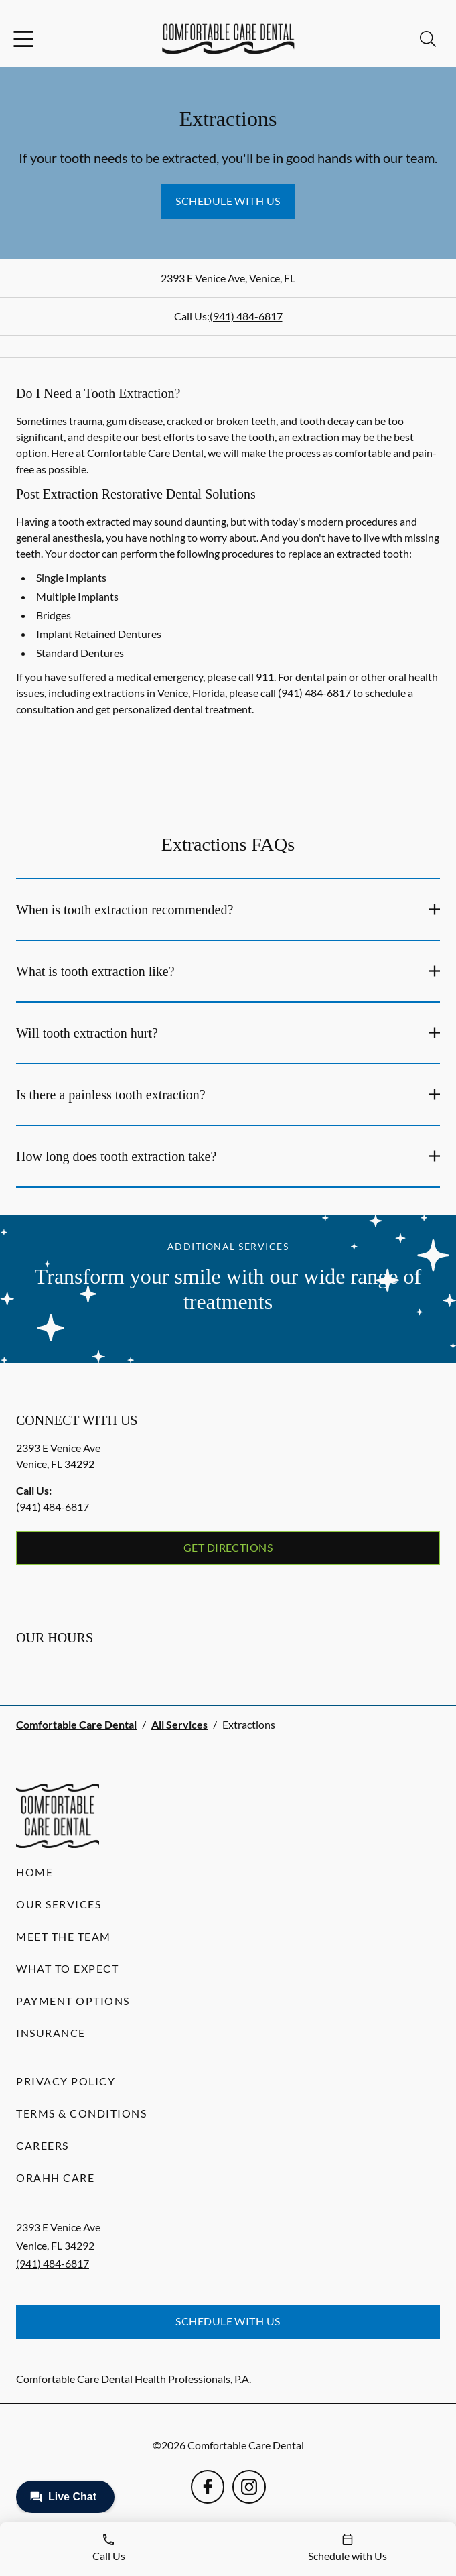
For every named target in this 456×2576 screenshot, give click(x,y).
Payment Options (73, 2000)
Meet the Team (63, 1936)
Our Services (58, 1904)
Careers (42, 2145)
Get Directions (228, 1547)
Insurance (51, 2032)
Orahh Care (55, 2177)
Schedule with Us (228, 200)
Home (34, 1871)
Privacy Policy (65, 2081)
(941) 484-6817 (246, 316)
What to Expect (67, 1968)
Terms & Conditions (81, 2113)
